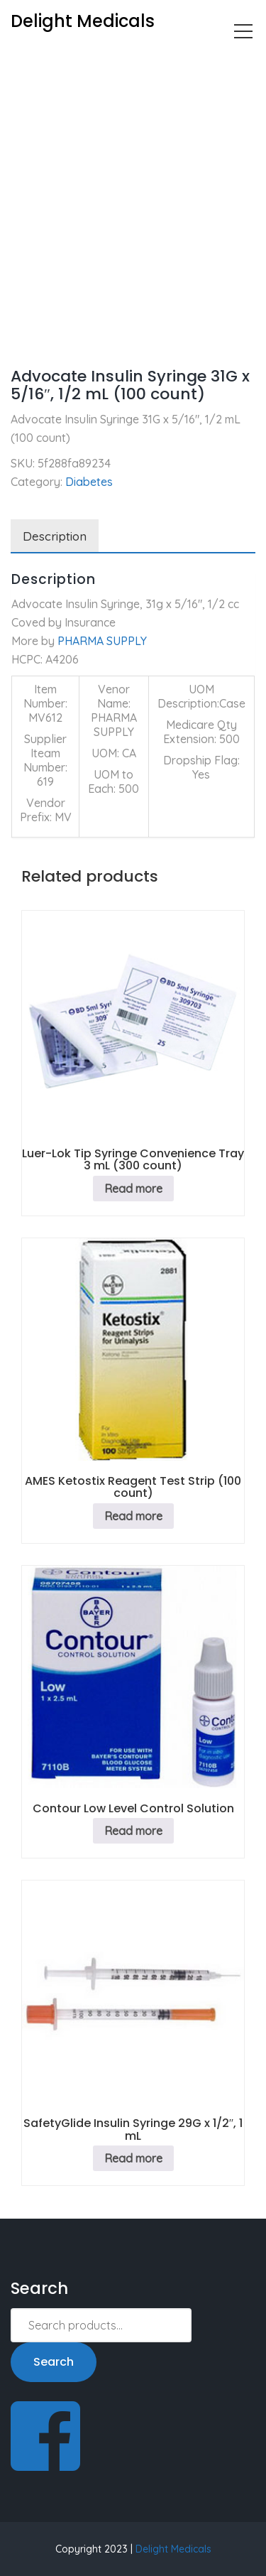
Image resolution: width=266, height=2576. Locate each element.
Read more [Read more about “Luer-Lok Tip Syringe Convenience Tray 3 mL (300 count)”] (133, 1188)
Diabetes (83, 61)
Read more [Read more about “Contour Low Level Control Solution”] (133, 1831)
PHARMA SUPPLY (102, 641)
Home (26, 61)
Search (53, 2362)
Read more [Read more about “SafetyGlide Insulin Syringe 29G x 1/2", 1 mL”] (133, 2158)
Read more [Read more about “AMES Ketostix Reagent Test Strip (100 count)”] (133, 1516)
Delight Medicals (173, 2549)
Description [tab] (55, 536)
